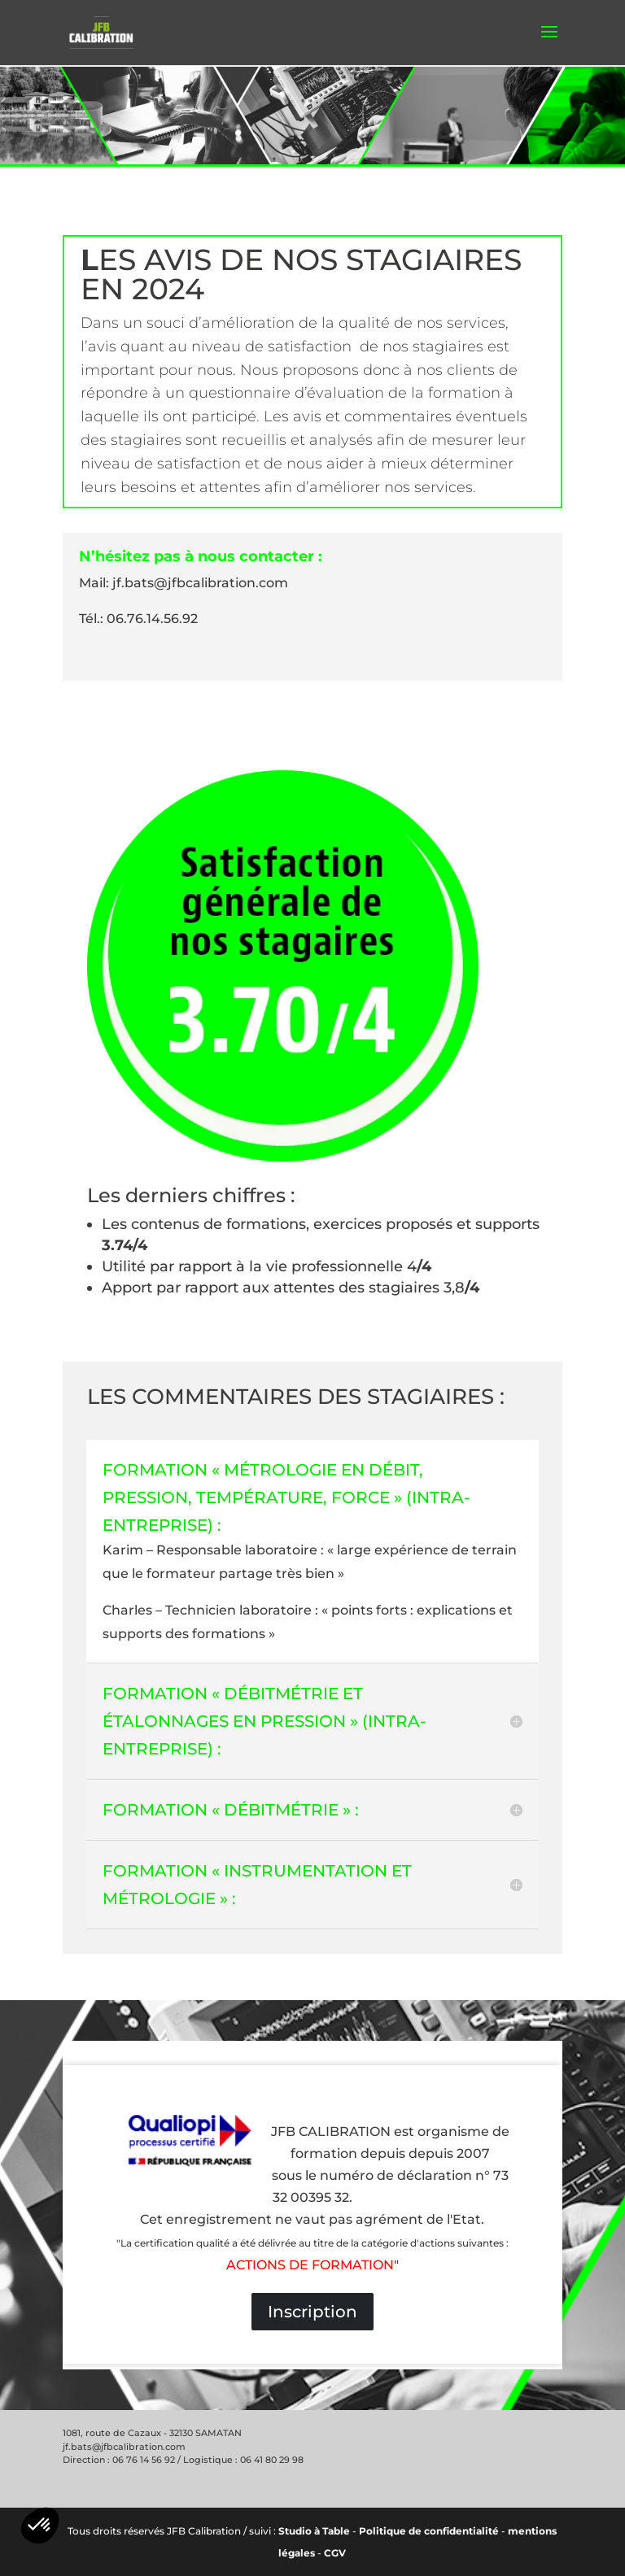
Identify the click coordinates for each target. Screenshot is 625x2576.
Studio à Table (314, 2531)
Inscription (312, 2311)
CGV (335, 2553)
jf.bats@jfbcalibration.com (124, 2446)
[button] (39, 2525)
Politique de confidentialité (429, 2531)
